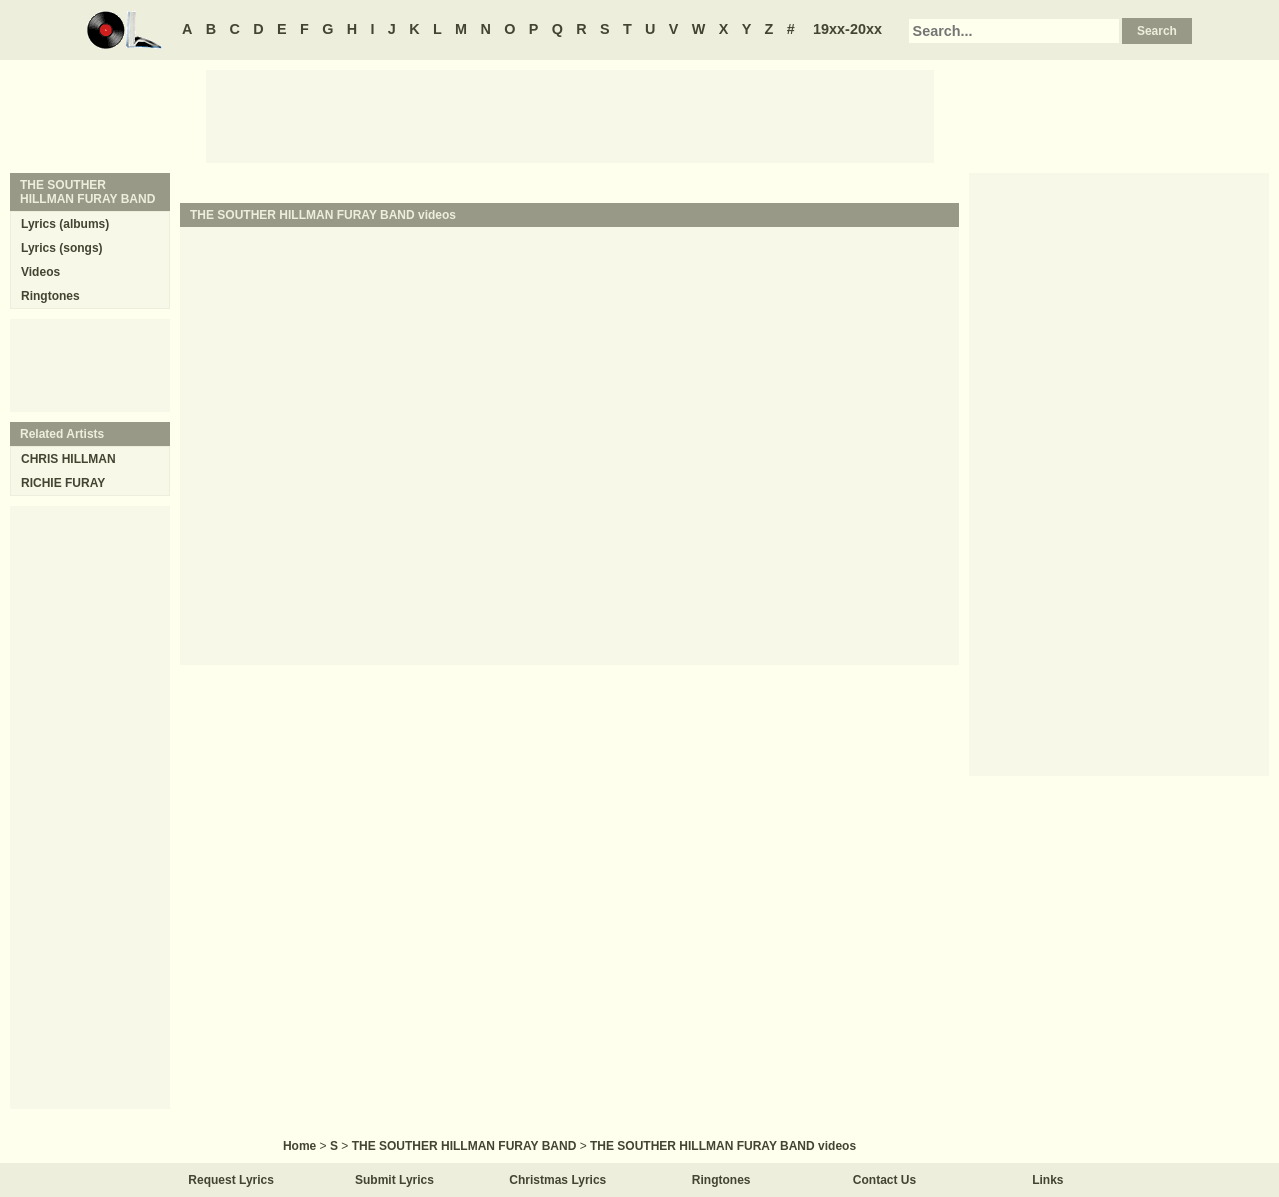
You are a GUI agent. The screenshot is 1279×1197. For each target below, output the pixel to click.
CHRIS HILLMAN (68, 459)
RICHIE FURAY (63, 483)
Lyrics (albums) (65, 224)
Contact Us (884, 1180)
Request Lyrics (231, 1180)
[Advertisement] (570, 115)
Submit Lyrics (394, 1180)
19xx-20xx (847, 29)
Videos (40, 272)
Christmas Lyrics (557, 1180)
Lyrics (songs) (62, 248)
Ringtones (50, 296)
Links (1047, 1180)
